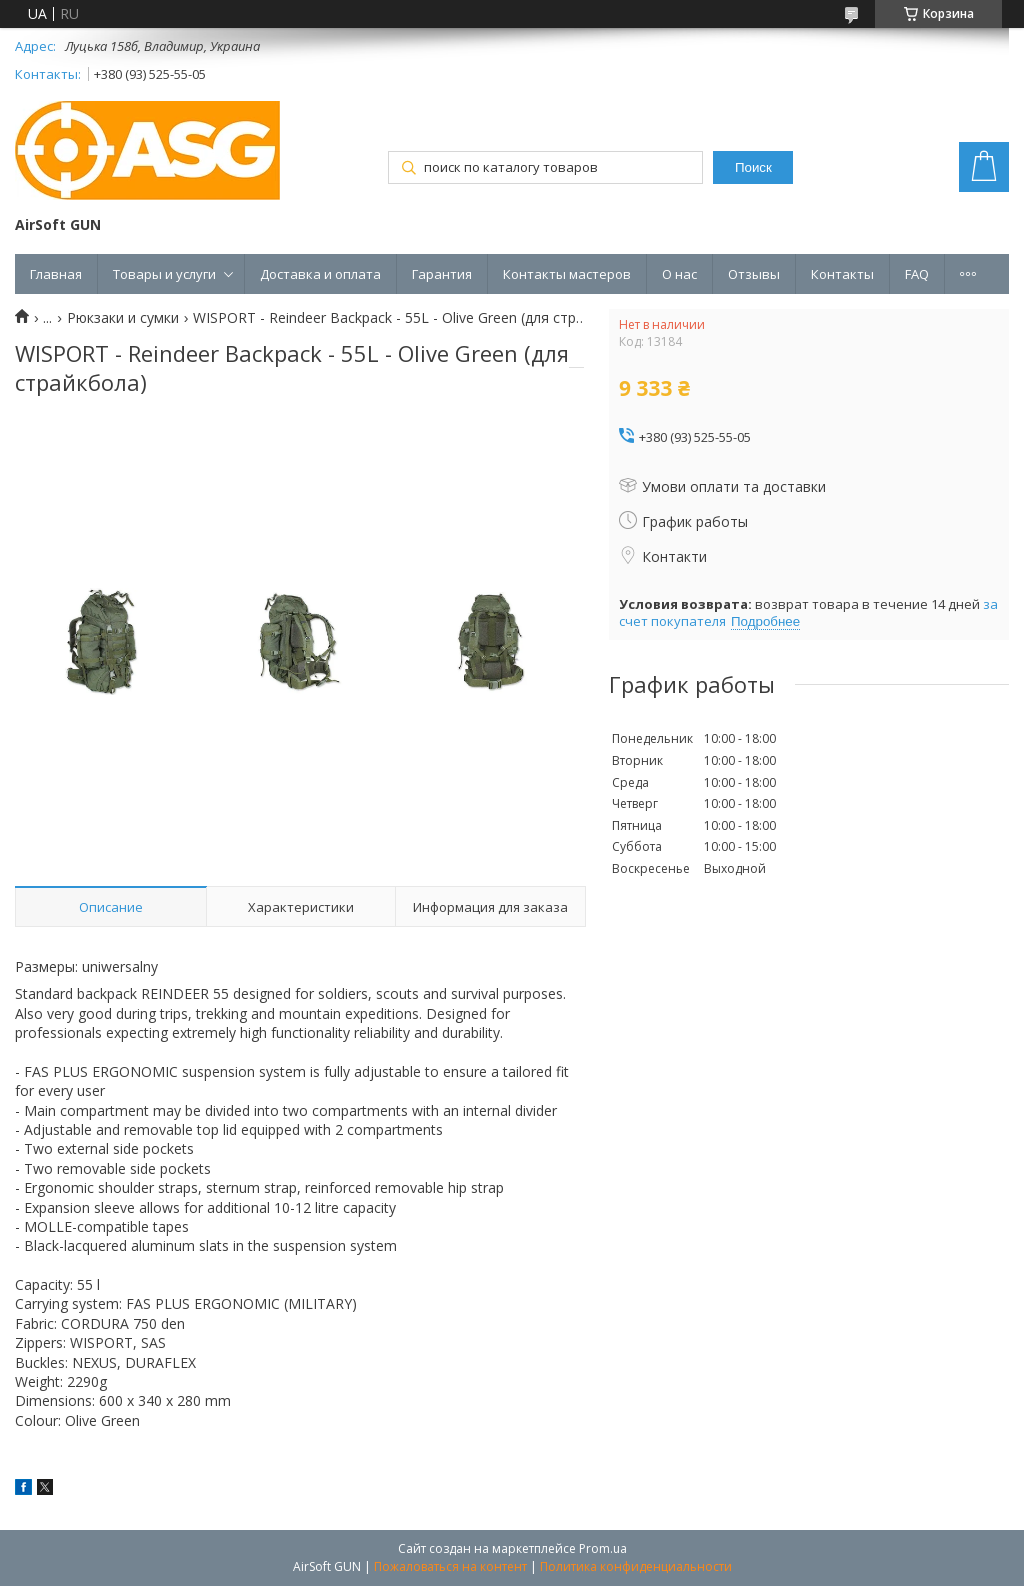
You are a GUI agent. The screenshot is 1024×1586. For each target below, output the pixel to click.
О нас (679, 274)
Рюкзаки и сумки (123, 318)
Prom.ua (603, 1548)
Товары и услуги (164, 274)
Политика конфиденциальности (636, 1566)
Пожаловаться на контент (450, 1566)
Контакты (842, 274)
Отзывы (754, 274)
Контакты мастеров (567, 274)
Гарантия (442, 274)
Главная (56, 274)
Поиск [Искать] (753, 167)
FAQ (917, 274)
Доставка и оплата (320, 274)
